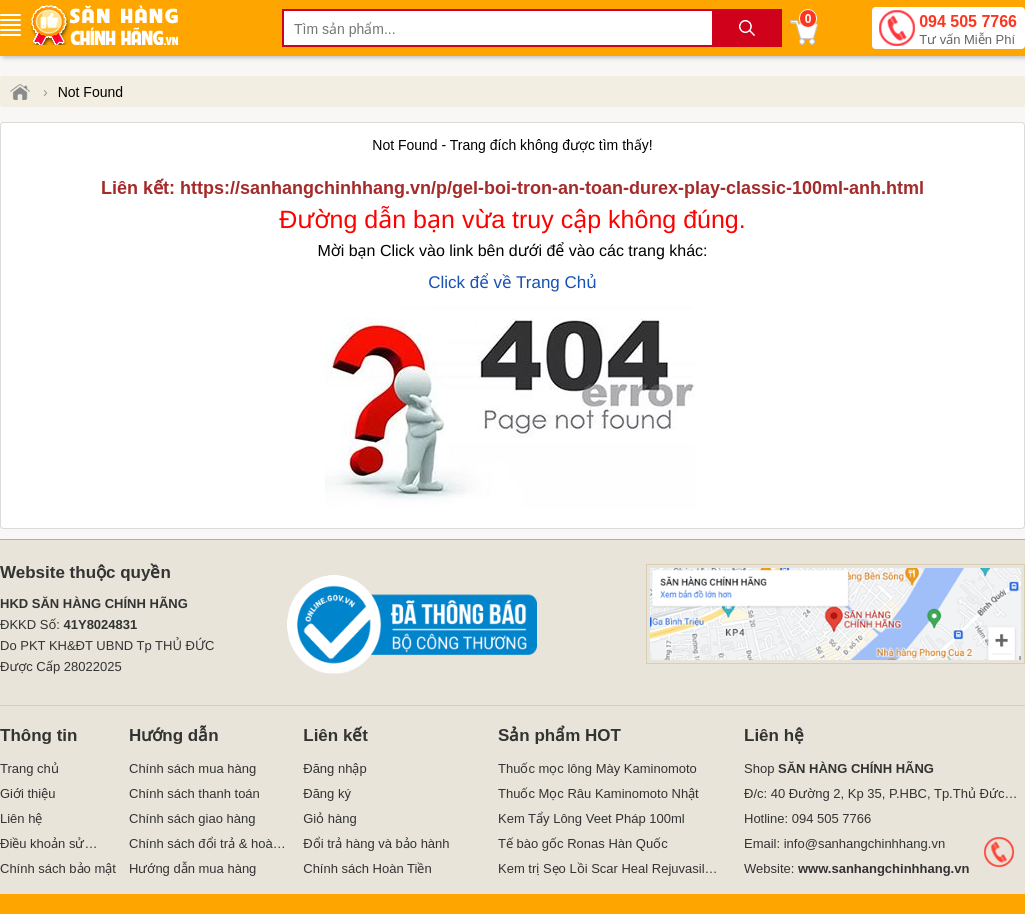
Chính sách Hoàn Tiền (367, 868)
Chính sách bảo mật (58, 868)
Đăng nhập (334, 768)
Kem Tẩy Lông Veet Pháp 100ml (591, 818)
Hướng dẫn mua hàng (192, 868)
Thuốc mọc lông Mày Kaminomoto (597, 768)
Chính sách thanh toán (194, 793)
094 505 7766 (968, 31)
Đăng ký (327, 793)
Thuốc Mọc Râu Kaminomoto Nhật (598, 793)
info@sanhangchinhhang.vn (864, 843)
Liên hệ (21, 818)
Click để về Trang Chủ (512, 282)
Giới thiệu (27, 793)
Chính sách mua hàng (192, 768)
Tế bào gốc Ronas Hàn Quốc (583, 843)
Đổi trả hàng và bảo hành (376, 843)
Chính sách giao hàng (192, 818)
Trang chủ (29, 768)
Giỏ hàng (330, 818)
